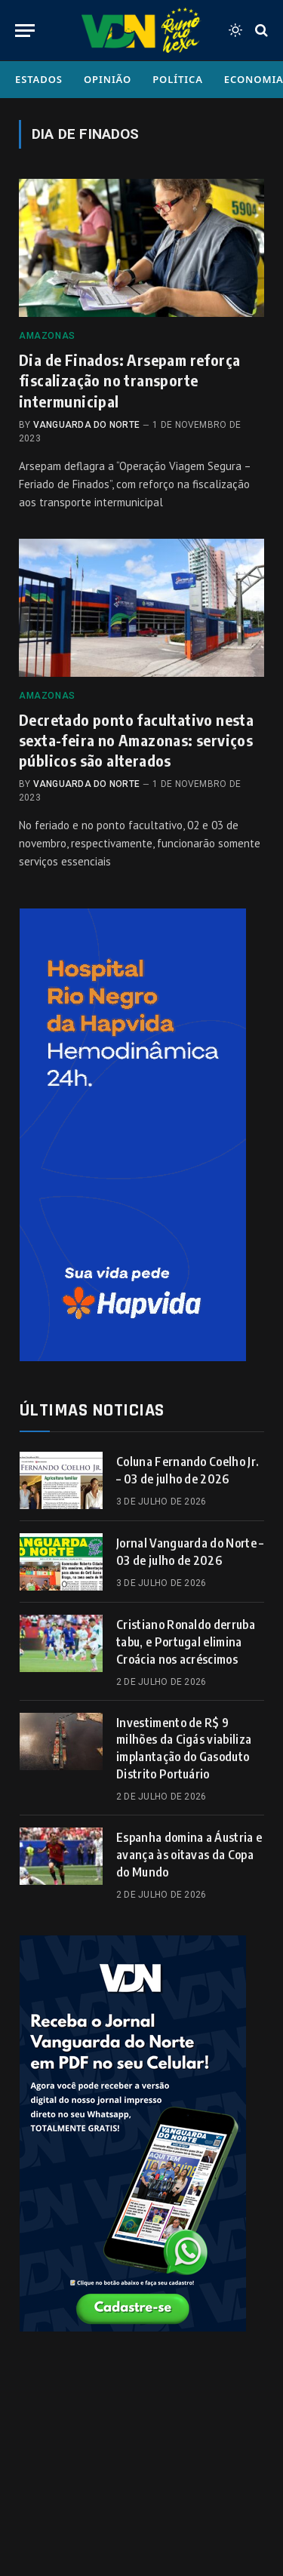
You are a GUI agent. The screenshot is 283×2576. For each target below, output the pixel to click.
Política (177, 79)
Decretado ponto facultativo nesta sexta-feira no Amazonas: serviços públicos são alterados (136, 740)
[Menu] (25, 31)
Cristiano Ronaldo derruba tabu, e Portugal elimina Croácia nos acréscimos (185, 1642)
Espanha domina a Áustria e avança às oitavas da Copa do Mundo (189, 1855)
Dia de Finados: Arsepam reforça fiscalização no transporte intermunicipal (129, 380)
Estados (39, 79)
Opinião (107, 79)
